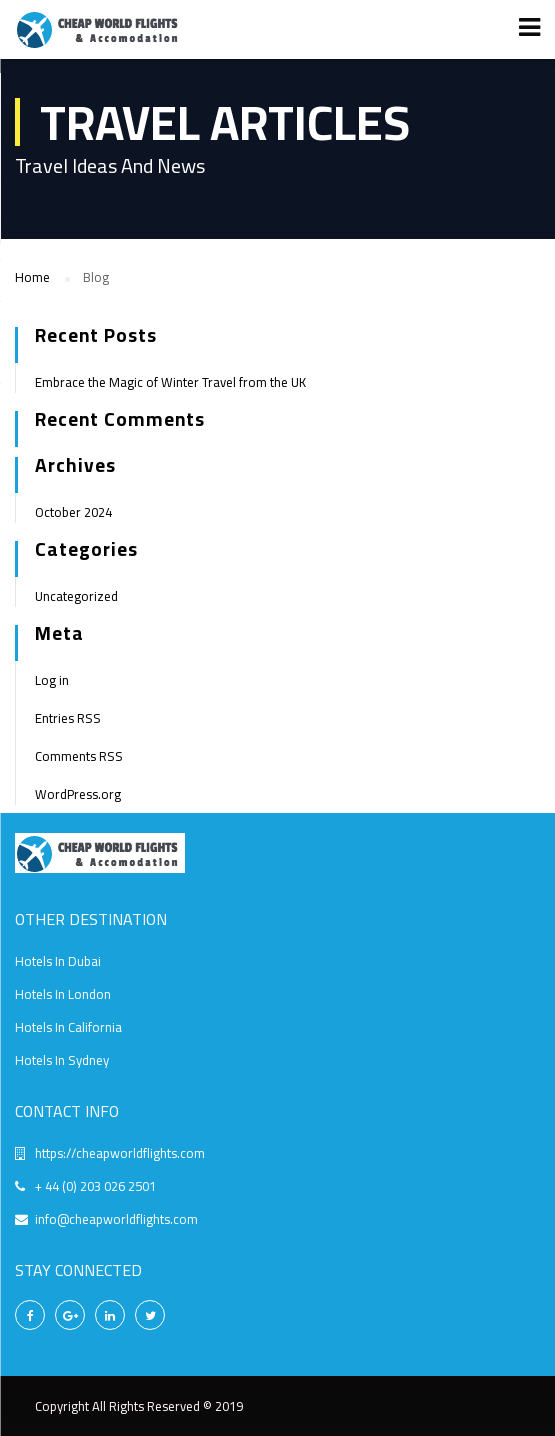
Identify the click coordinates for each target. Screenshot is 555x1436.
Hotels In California (68, 1027)
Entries (68, 718)
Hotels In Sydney (62, 1060)
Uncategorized (76, 596)
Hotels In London (63, 994)
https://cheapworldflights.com (120, 1153)
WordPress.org (78, 794)
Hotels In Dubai (58, 961)
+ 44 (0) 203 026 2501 (95, 1186)
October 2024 (73, 512)
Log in (52, 680)
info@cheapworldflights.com (116, 1219)
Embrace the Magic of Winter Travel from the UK (170, 382)
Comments (79, 756)
